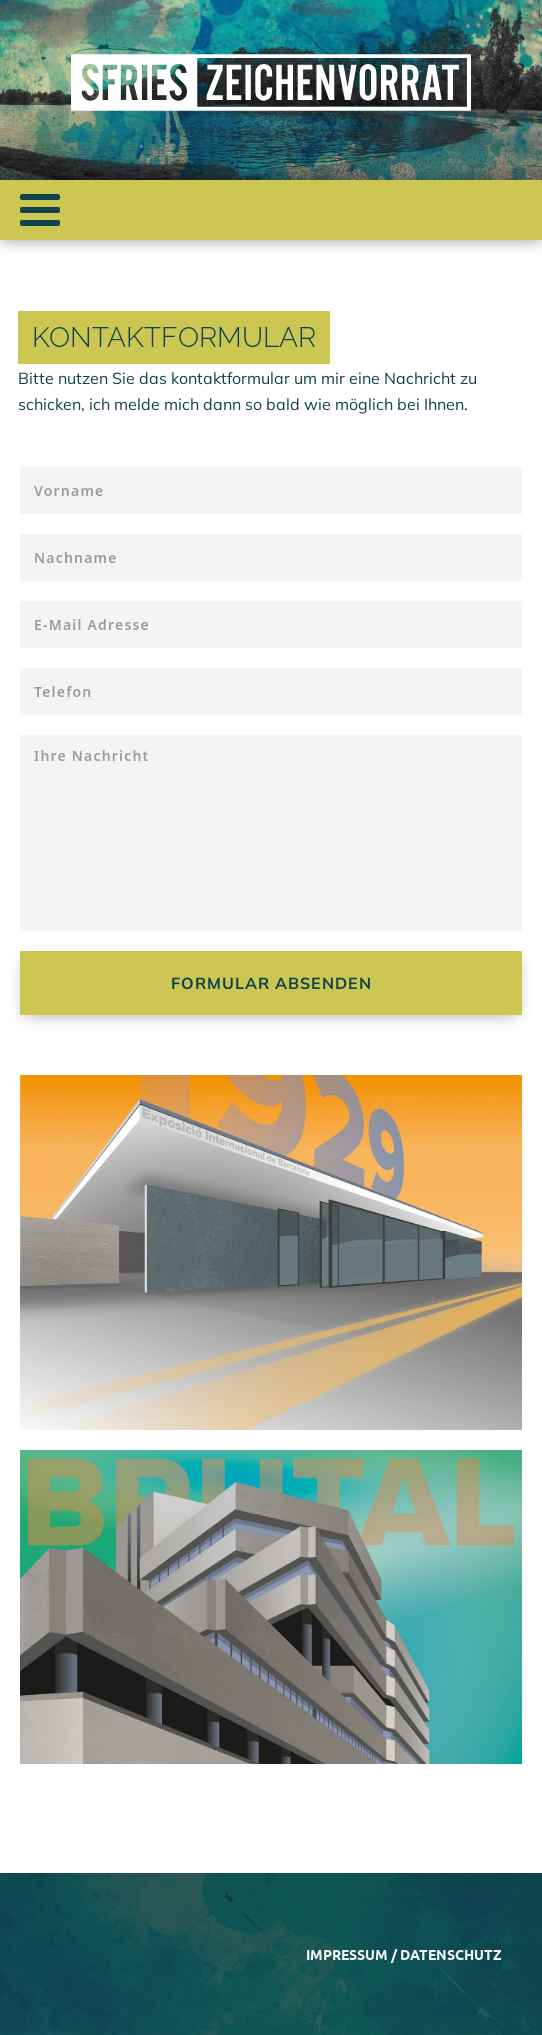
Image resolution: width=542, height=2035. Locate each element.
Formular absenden (271, 983)
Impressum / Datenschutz (404, 1954)
